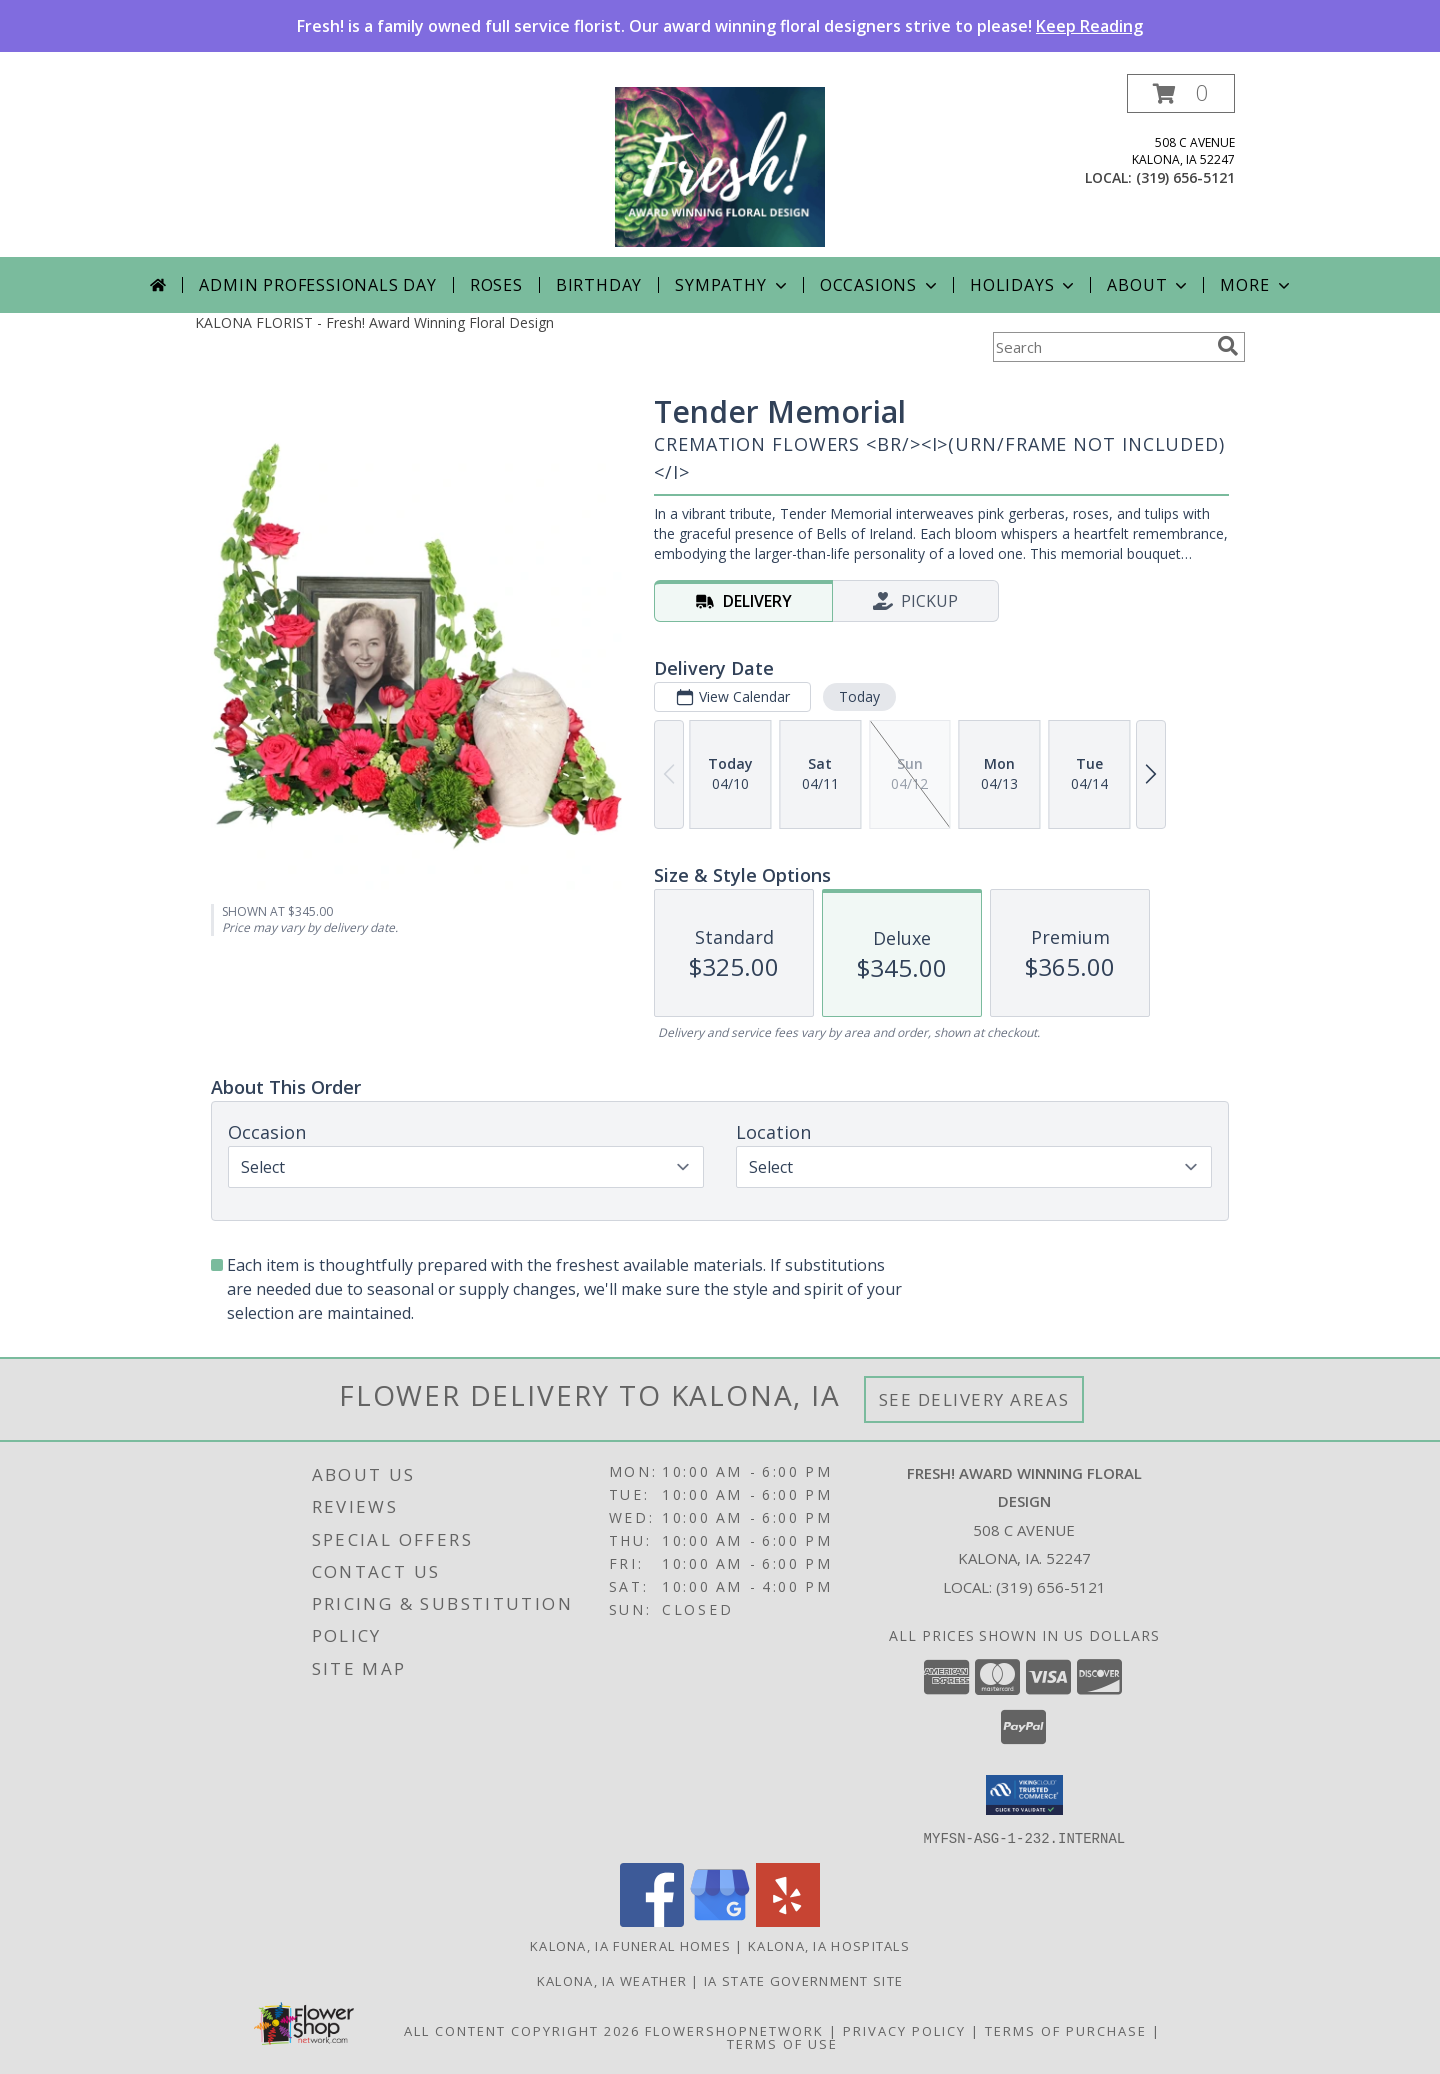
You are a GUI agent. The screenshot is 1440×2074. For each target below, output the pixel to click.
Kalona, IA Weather (612, 1980)
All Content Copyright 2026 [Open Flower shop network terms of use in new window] (522, 2030)
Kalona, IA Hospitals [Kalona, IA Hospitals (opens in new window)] (829, 1945)
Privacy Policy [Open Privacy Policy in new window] (904, 2030)
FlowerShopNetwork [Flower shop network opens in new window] (734, 2030)
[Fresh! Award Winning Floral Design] (720, 165)
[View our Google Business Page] (720, 1920)
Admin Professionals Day (317, 285)
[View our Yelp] (788, 1920)
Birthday (599, 285)
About (1149, 285)
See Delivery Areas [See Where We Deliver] (974, 1399)
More (1256, 285)
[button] (1181, 93)
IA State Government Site (803, 1980)
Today (859, 696)
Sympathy (732, 285)
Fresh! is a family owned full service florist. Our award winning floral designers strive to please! (720, 26)
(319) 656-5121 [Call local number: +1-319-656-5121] (1185, 177)
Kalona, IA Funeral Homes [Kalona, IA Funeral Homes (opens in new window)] (630, 1945)
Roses (496, 285)
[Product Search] (1101, 347)
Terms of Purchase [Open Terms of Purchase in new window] (1066, 2030)
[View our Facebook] (652, 1920)
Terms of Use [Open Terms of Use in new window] (782, 2043)
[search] (1228, 346)
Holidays (1024, 285)
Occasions (880, 285)
